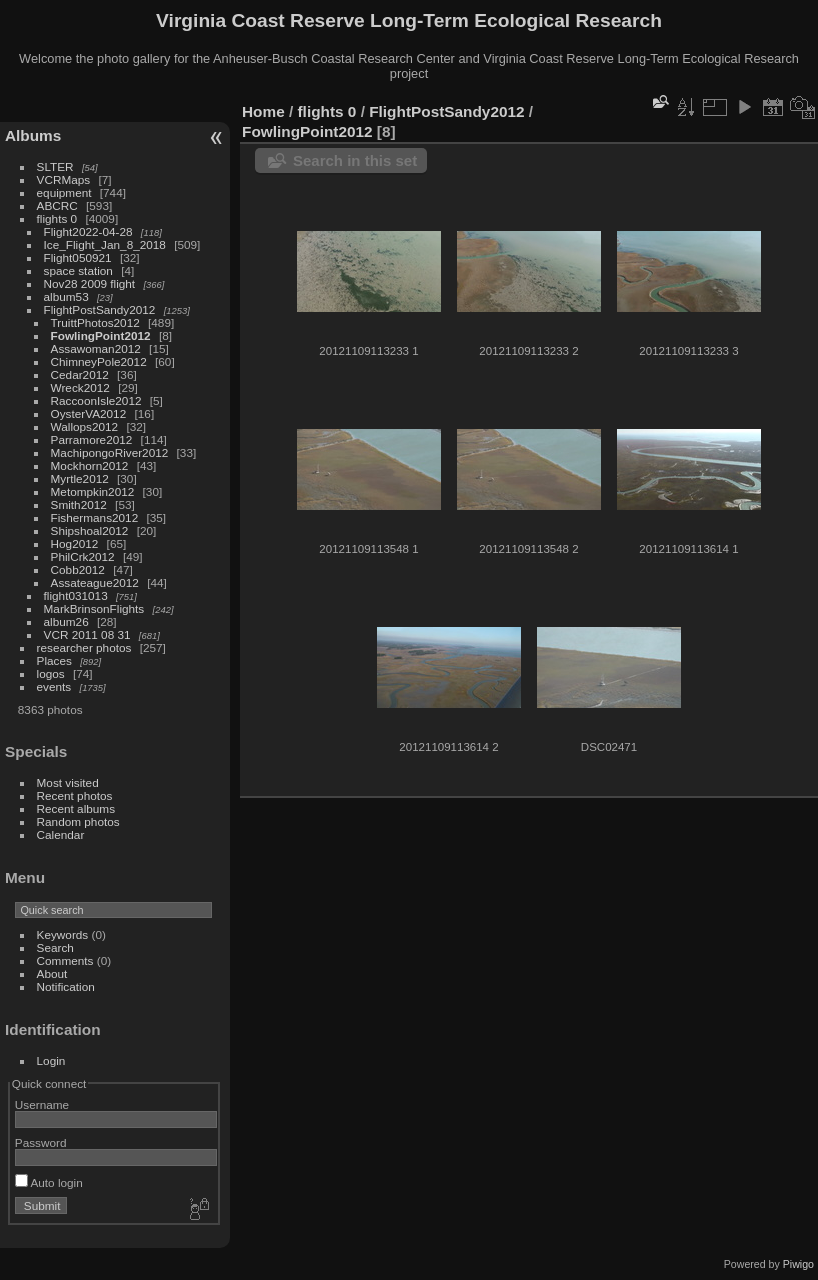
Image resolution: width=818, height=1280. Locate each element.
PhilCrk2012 (83, 556)
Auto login (49, 1182)
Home (263, 111)
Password (41, 1142)
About (52, 973)
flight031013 (76, 595)
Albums (33, 135)
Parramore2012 (92, 439)
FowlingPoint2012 (101, 335)
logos (51, 673)
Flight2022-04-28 (88, 231)
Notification (66, 986)
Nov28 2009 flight (90, 283)
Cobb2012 (78, 569)
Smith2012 (79, 504)
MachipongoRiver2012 (110, 452)
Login (51, 1060)
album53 (66, 296)
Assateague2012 (95, 582)
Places (54, 660)
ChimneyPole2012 (99, 361)
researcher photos (84, 647)
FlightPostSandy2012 (100, 309)
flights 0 (57, 218)
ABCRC (57, 205)
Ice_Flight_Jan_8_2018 (105, 244)
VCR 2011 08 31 (87, 634)
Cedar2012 (80, 374)
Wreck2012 (80, 387)
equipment (64, 192)
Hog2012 (75, 543)
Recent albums (76, 808)
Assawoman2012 (96, 348)
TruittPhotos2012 (95, 322)
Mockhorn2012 (90, 465)
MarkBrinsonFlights (94, 608)
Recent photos (75, 795)
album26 (66, 621)
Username (42, 1104)
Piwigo (798, 1264)
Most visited (68, 782)
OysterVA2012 (89, 413)
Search (55, 947)
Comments (65, 960)
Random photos (78, 821)
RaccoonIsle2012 (96, 400)
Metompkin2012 (93, 491)
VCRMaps (64, 179)
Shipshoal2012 (90, 530)
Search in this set (355, 160)
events (54, 686)
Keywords (63, 934)
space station (78, 270)
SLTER (55, 166)
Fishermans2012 (95, 517)
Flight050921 (78, 257)
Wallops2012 (85, 426)
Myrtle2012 (80, 478)
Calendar (61, 834)
